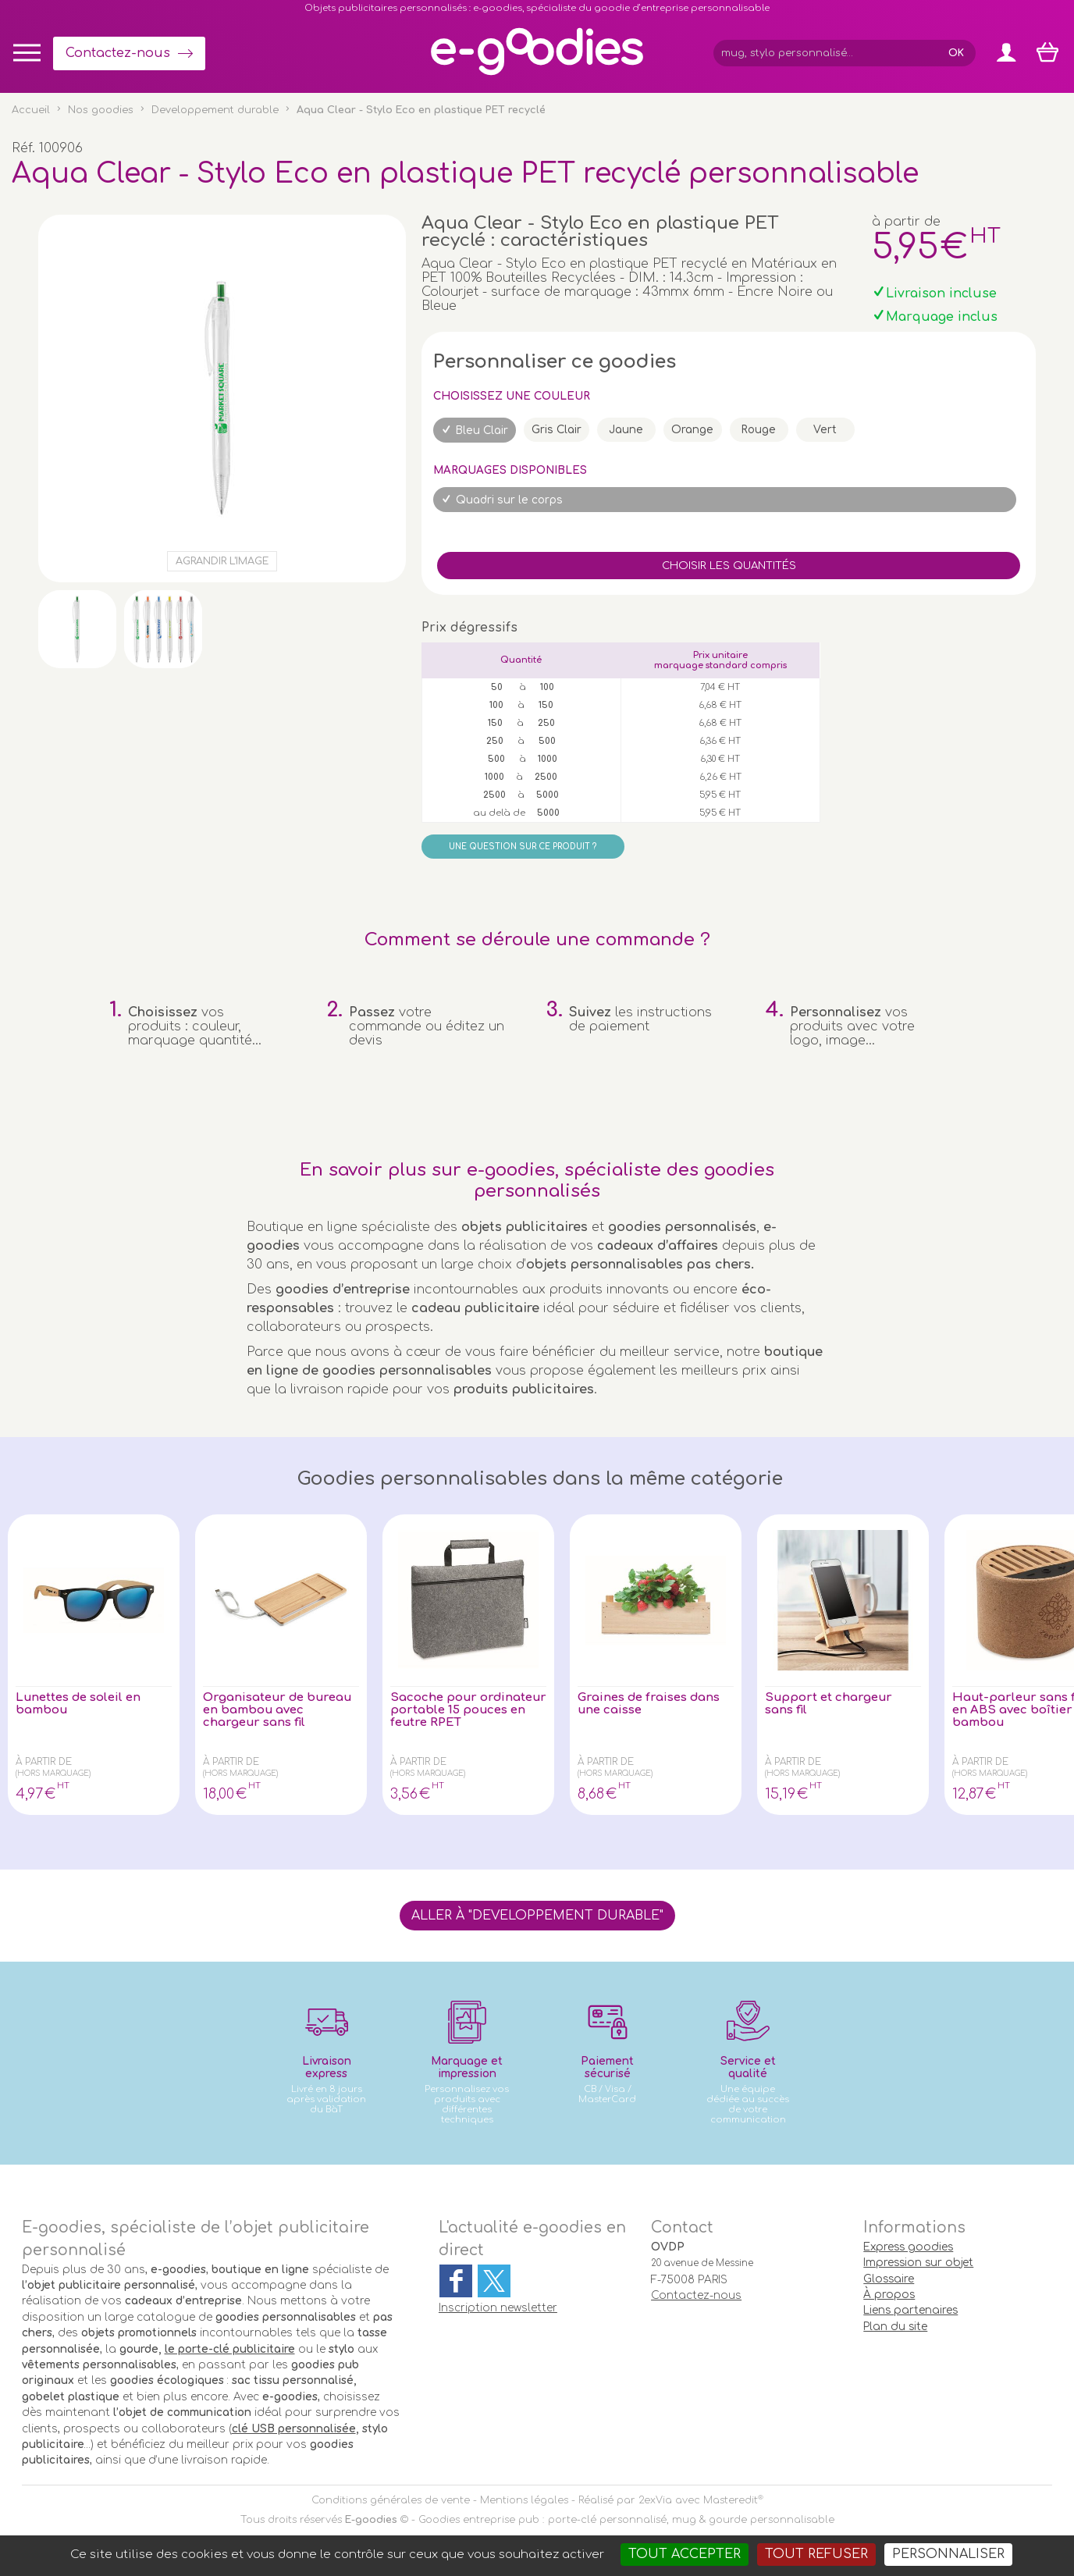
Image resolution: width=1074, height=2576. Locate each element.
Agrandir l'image (222, 561)
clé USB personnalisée (294, 2429)
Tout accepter (684, 2554)
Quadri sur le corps (509, 500)
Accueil (31, 110)
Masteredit (730, 2500)
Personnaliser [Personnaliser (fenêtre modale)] (948, 2554)
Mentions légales (524, 2500)
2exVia (655, 2500)
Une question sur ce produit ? (522, 846)
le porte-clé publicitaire (230, 2349)
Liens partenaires (910, 2310)
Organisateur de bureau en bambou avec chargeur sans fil (275, 1712)
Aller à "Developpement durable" (537, 1916)
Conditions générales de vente (390, 2500)
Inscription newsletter (498, 2308)
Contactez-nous (118, 53)
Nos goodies (100, 110)
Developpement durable (215, 110)
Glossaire (888, 2279)
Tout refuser (816, 2554)
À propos (889, 2294)
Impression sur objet (918, 2262)
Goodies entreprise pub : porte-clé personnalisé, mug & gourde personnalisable (626, 2519)
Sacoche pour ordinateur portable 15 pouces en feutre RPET (464, 1712)
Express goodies (908, 2247)
